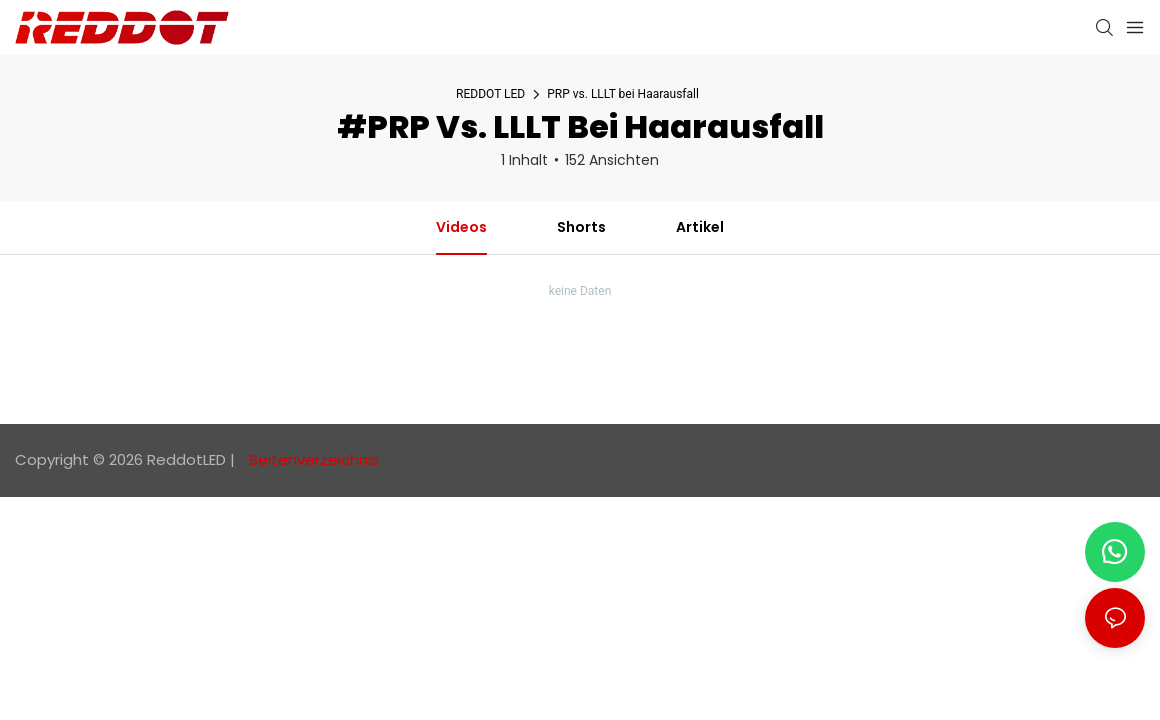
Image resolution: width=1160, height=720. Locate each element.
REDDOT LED (490, 94)
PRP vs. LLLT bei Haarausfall (623, 94)
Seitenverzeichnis (312, 459)
